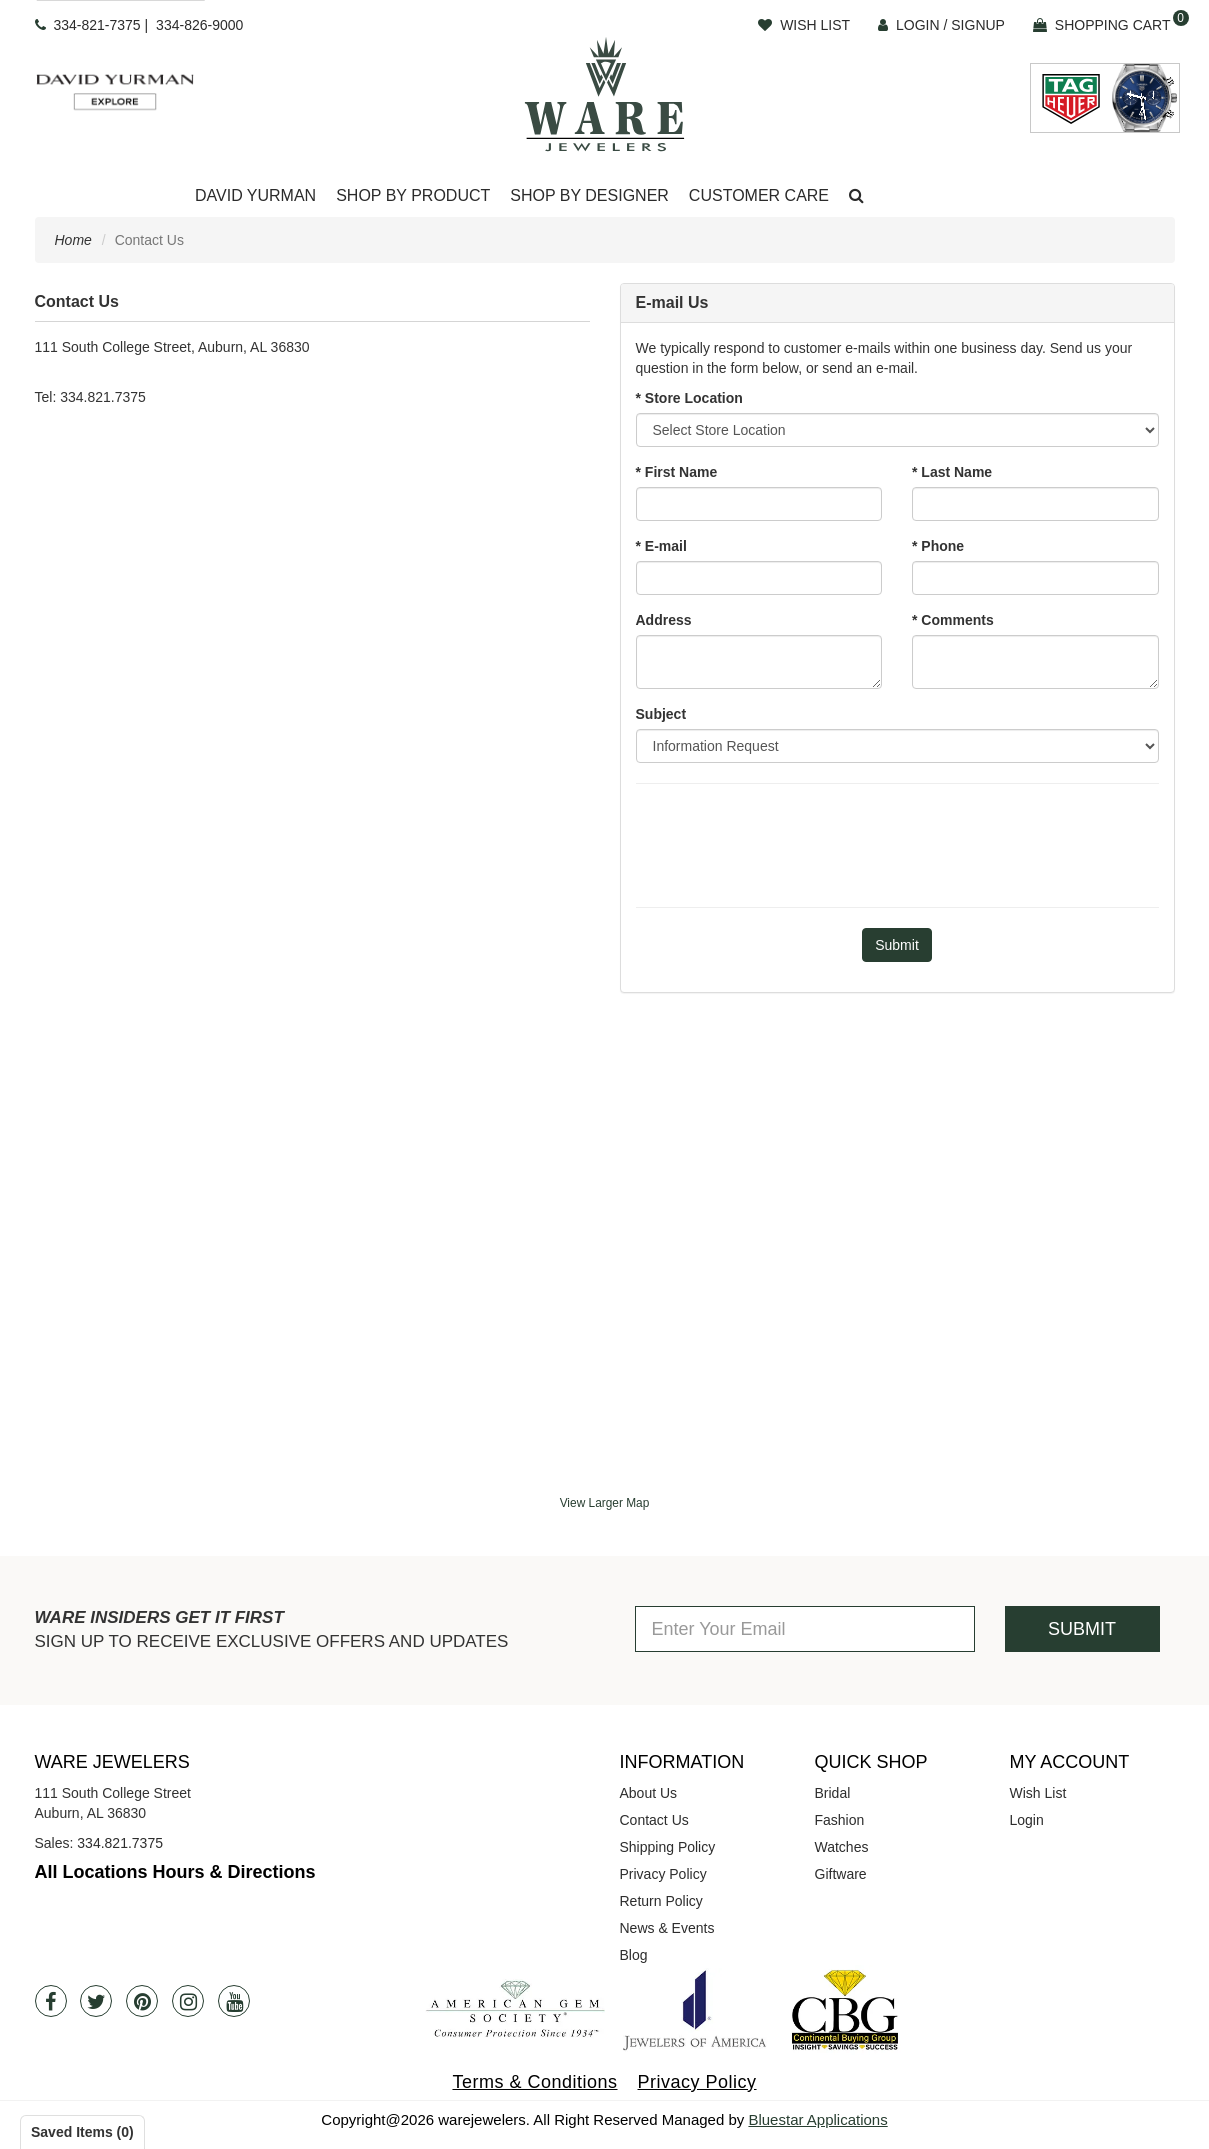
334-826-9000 (199, 25)
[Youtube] (234, 2001)
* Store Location (689, 398)
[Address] (759, 662)
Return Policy (661, 1901)
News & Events (667, 1928)
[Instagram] (188, 2001)
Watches (842, 1847)
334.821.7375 (120, 1843)
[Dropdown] (255, 196)
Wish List (1038, 1793)
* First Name (677, 472)
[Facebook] (51, 2001)
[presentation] (897, 843)
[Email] (759, 578)
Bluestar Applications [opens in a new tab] (817, 2119)
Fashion (840, 1820)
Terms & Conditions (534, 2082)
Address (664, 620)
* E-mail (661, 546)
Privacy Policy (663, 1874)
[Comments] (1035, 662)
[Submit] (897, 945)
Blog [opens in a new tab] (634, 1955)
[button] (856, 196)
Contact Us (654, 1820)
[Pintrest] (142, 2001)
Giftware (841, 1874)
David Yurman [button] (255, 195)
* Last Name (952, 472)
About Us (649, 1793)
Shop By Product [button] (413, 195)
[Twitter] (96, 2001)
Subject (661, 714)
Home (73, 240)
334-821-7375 (96, 25)
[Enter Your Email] (805, 1629)
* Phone (938, 546)
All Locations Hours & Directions (175, 1872)
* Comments (953, 620)
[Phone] (1035, 578)
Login (1027, 1820)
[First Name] (759, 504)
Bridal (833, 1793)
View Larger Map (605, 1503)
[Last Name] (1035, 504)
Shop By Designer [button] (589, 195)
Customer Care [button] (759, 195)
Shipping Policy (668, 1847)
